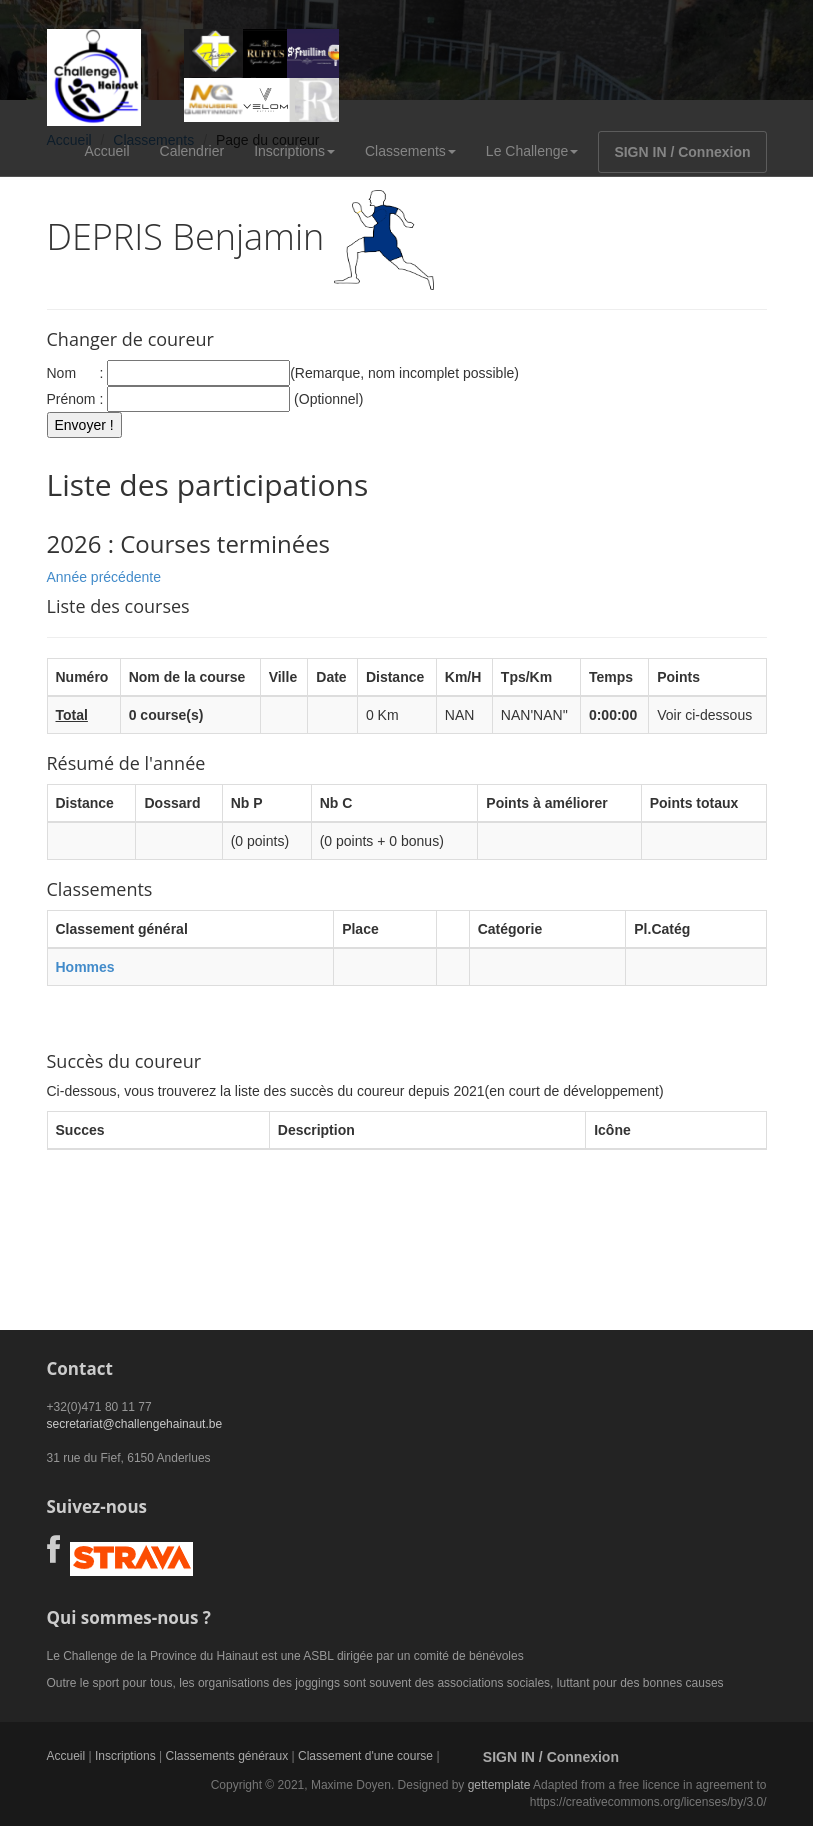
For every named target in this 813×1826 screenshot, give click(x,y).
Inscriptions (294, 151)
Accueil (106, 151)
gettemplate (499, 1785)
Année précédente (104, 577)
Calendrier (192, 151)
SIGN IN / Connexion (682, 152)
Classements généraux (226, 1756)
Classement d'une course (365, 1756)
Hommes (85, 967)
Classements (410, 151)
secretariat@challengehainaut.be (135, 1424)
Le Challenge (532, 151)
